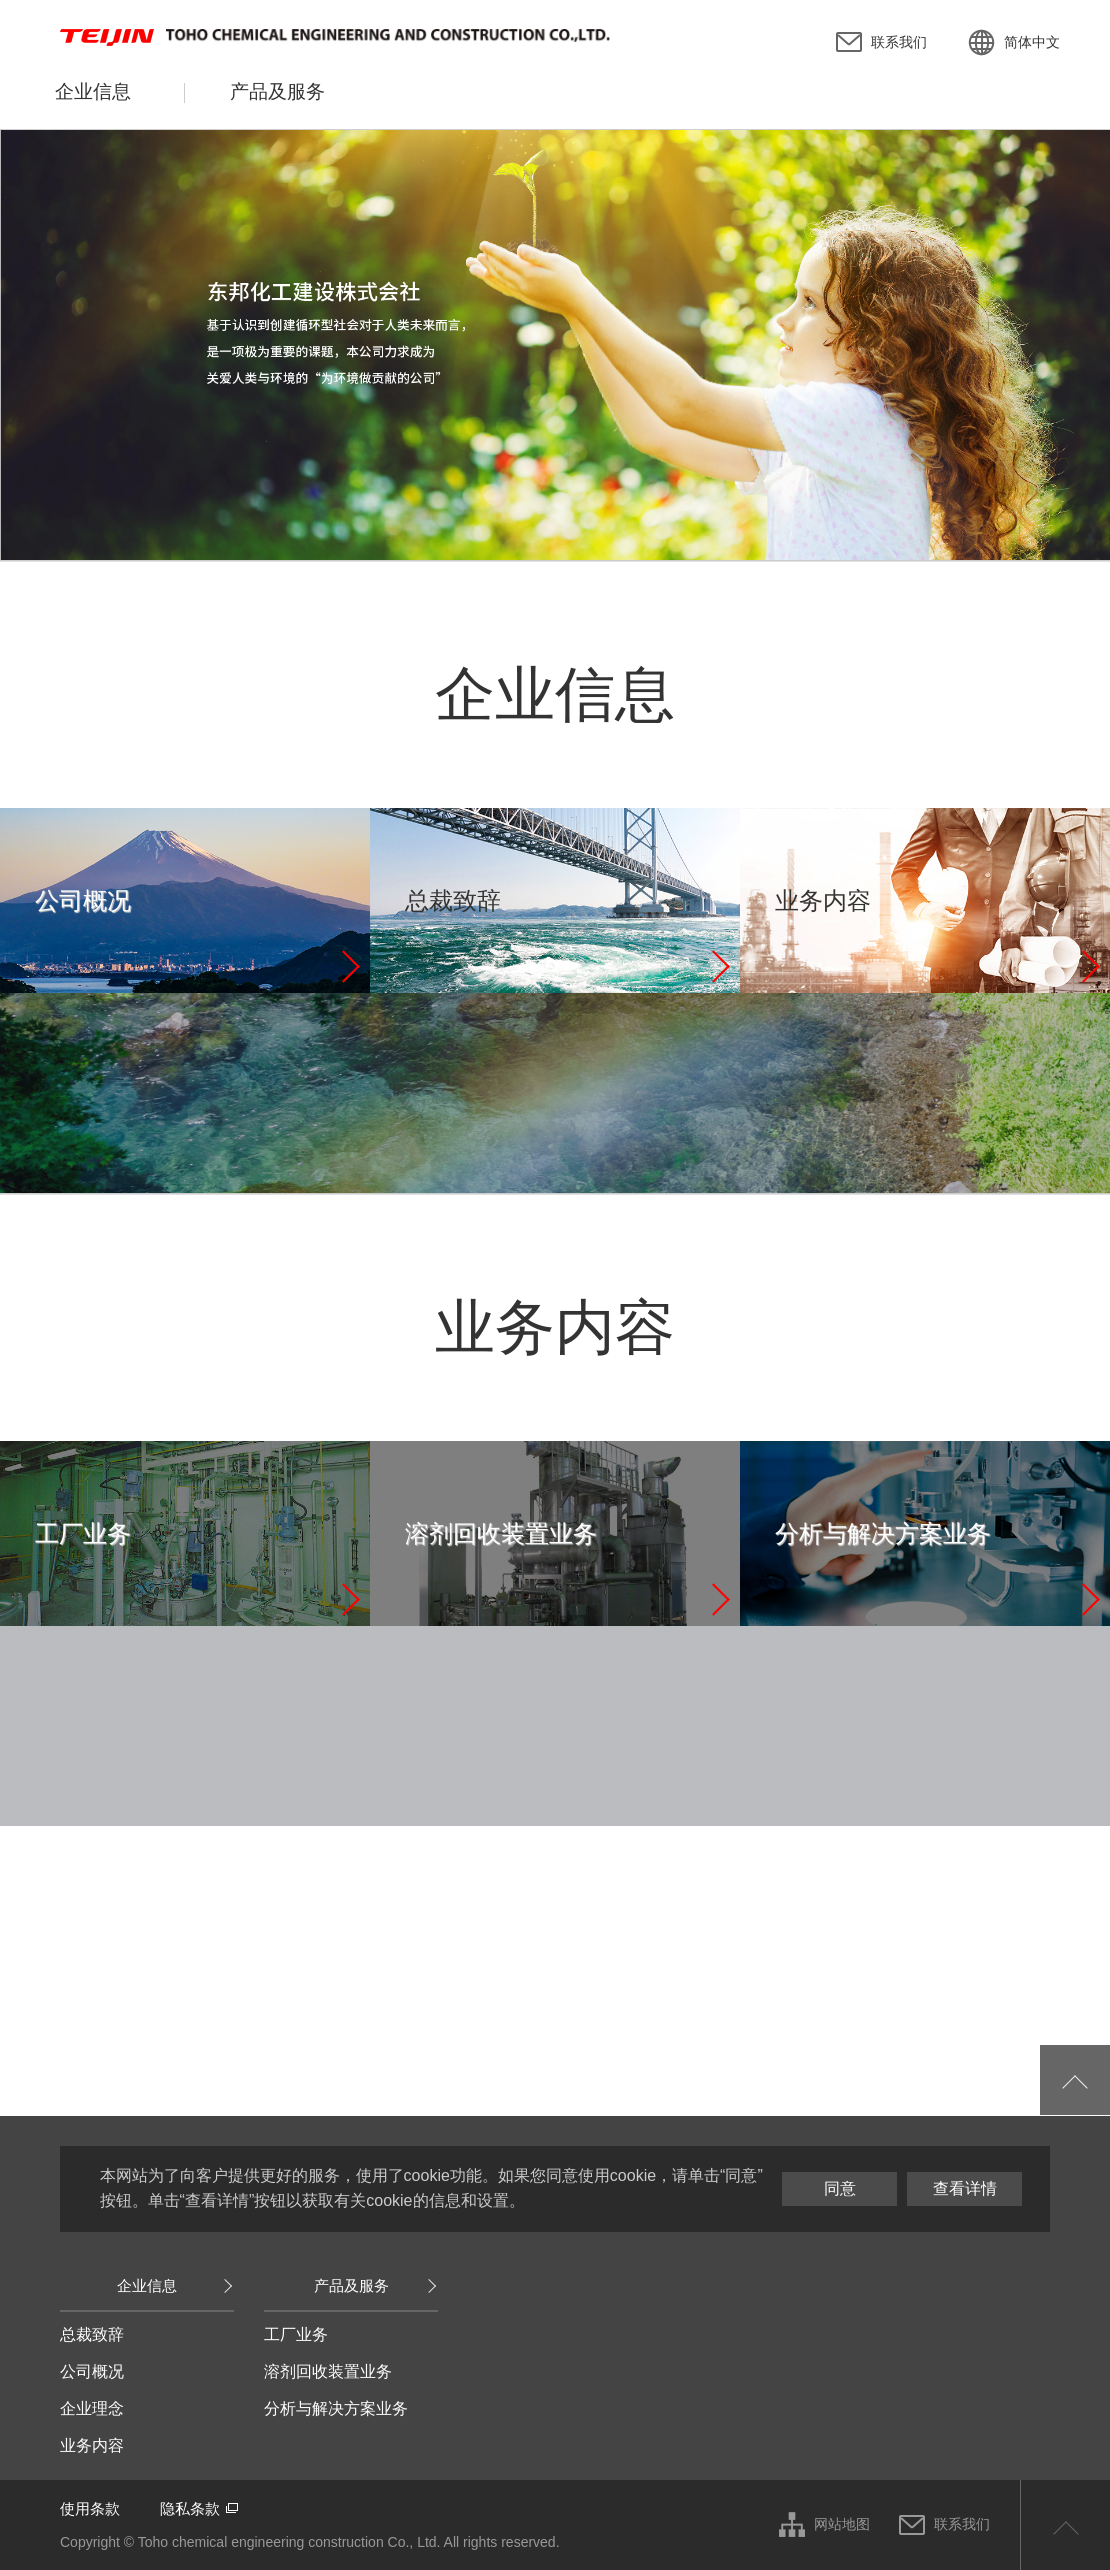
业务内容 (92, 2445)
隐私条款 (190, 2508)
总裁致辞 (92, 2334)
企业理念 (92, 2408)
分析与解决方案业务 (336, 2408)
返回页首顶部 (1065, 2525)
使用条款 (90, 2508)
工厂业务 (296, 2334)
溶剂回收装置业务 (328, 2371)
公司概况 (92, 2371)
